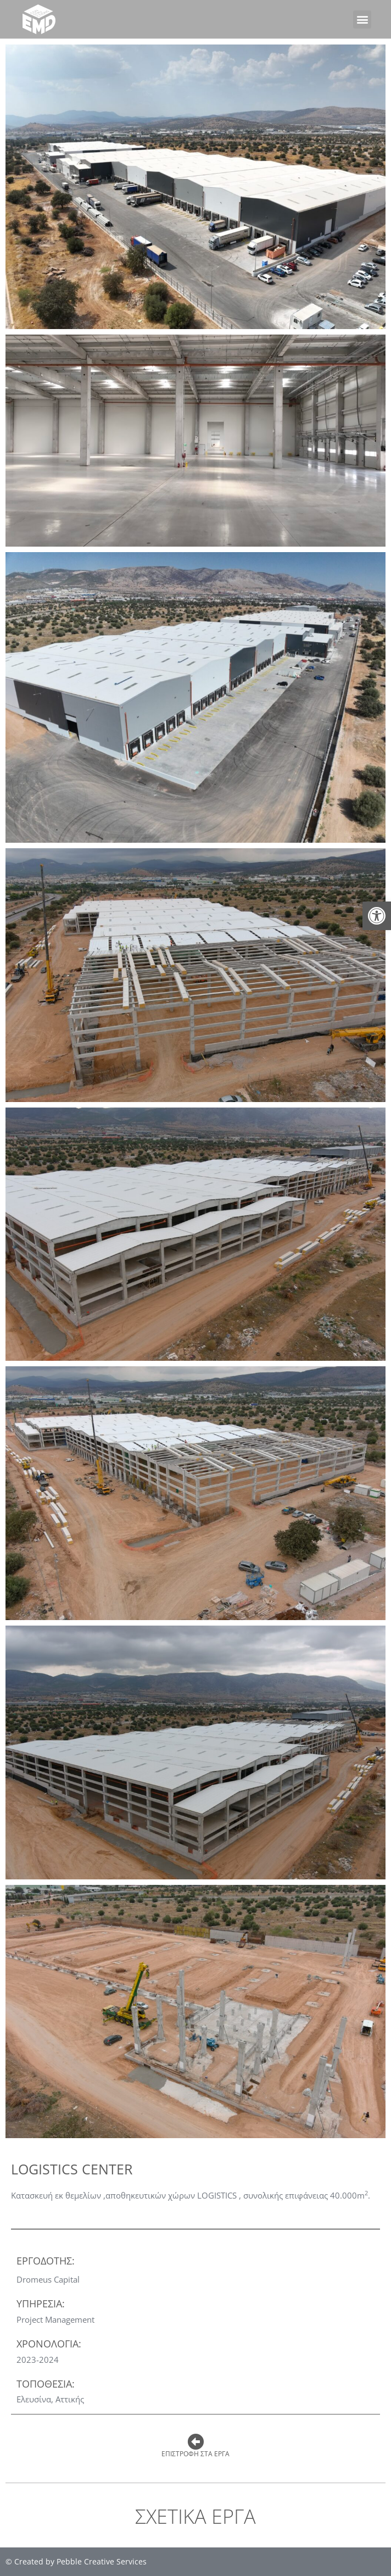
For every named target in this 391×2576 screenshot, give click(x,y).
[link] (376, 916)
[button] (362, 19)
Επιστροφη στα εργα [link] (195, 2453)
